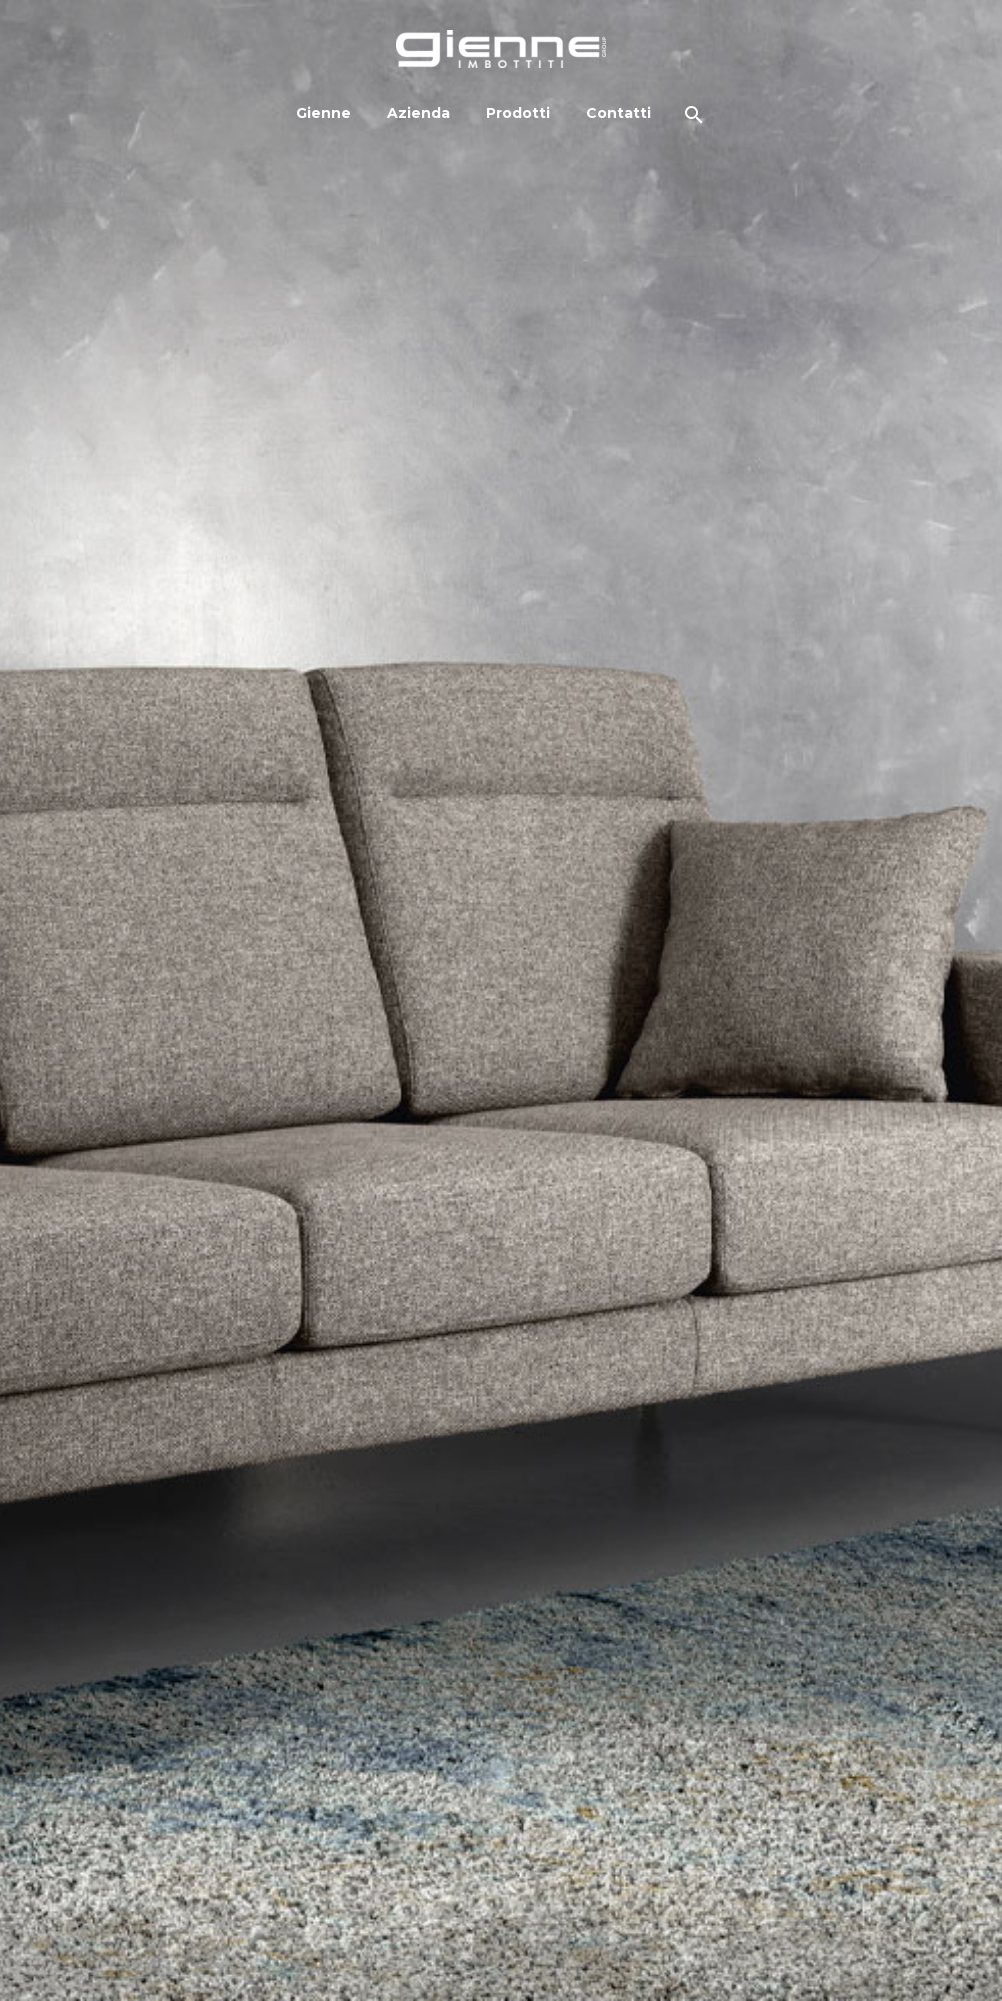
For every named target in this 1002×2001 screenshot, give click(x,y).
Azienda (418, 113)
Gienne (323, 113)
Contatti (618, 113)
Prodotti (518, 113)
